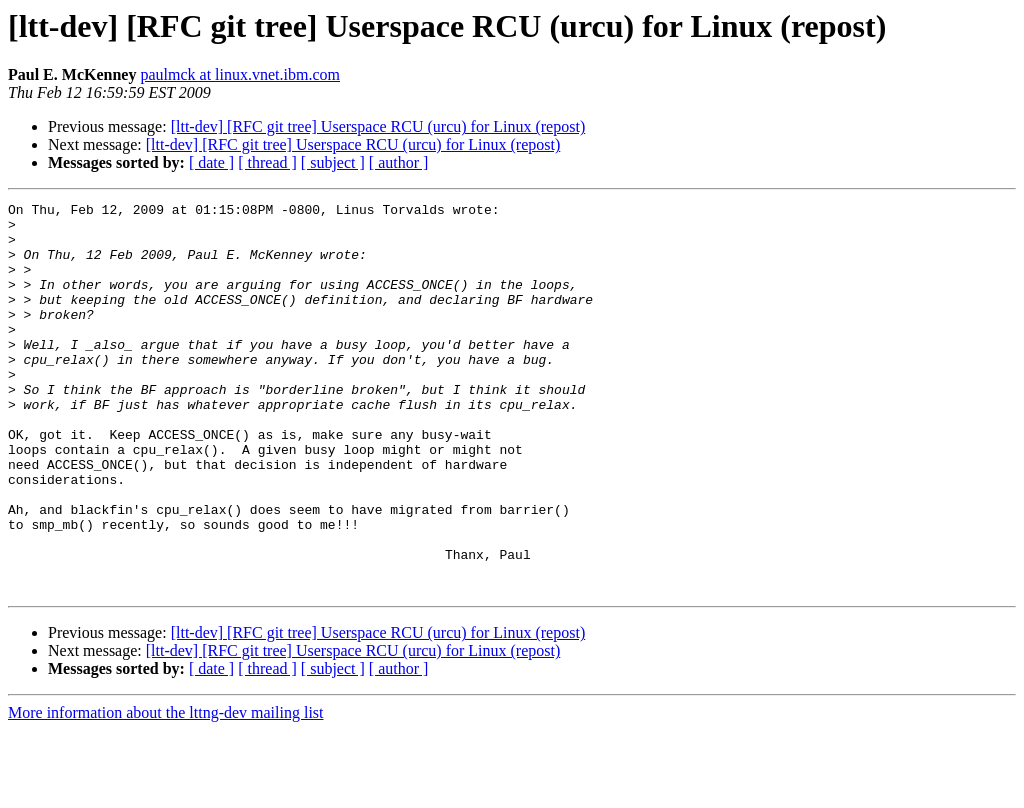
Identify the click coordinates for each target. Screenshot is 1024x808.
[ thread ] (267, 162)
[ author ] (399, 162)
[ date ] (211, 162)
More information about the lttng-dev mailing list (166, 790)
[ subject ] (333, 162)
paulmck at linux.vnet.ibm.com (240, 74)
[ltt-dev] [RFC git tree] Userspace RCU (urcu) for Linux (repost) (378, 126)
